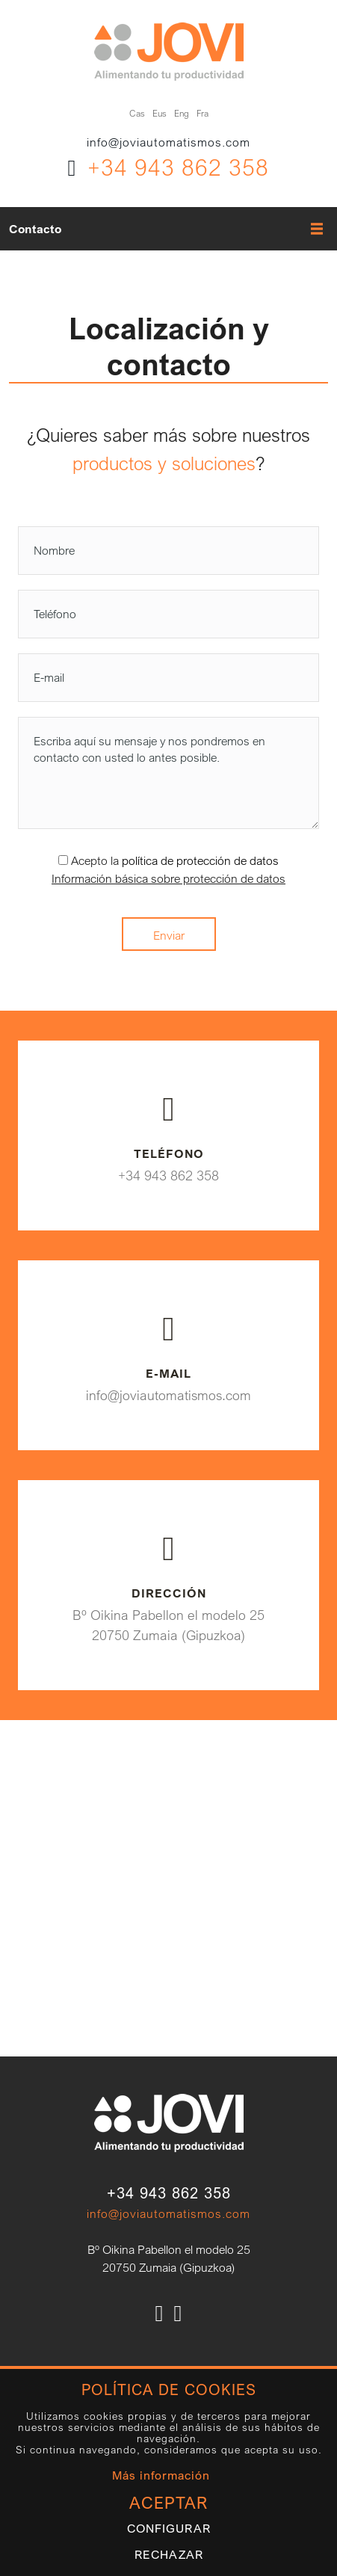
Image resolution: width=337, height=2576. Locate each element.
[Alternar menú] (312, 229)
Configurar (169, 2528)
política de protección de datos (200, 860)
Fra (202, 113)
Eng (181, 113)
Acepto (89, 860)
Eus (159, 113)
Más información (161, 2475)
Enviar (169, 935)
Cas (137, 113)
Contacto (35, 228)
